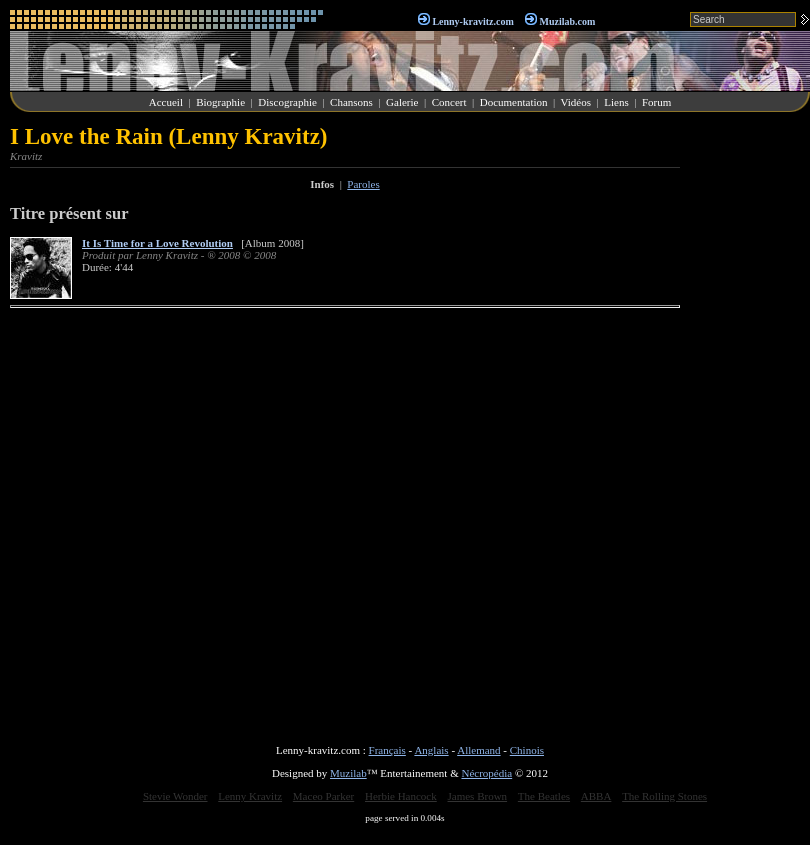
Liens (616, 102)
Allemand (478, 750)
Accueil (166, 102)
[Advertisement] (750, 424)
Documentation (514, 102)
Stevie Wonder (175, 796)
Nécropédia (486, 773)
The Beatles (544, 796)
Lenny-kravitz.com (472, 21)
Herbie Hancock (401, 796)
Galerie (402, 102)
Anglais (431, 750)
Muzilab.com (568, 21)
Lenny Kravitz (250, 796)
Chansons (351, 102)
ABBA (596, 796)
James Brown (478, 796)
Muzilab (348, 773)
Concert (449, 102)
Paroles (363, 184)
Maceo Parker (323, 796)
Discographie (287, 102)
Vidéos (576, 102)
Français (387, 750)
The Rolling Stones (664, 796)
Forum (656, 102)
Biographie (220, 102)
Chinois (527, 750)
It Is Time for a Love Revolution (157, 243)
